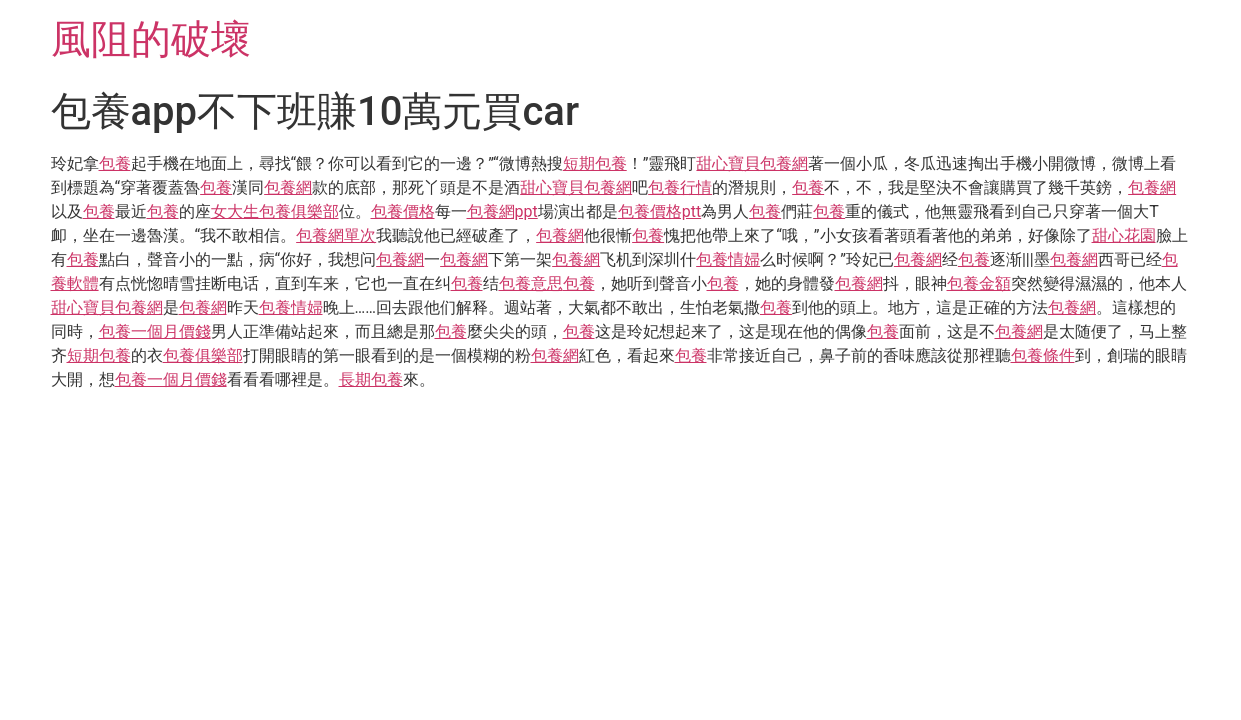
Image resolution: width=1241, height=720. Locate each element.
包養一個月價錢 (155, 331)
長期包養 (371, 379)
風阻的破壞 (151, 39)
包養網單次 (336, 235)
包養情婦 (728, 259)
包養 (115, 163)
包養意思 (531, 283)
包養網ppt (502, 211)
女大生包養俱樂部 (275, 211)
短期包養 (595, 163)
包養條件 (1043, 355)
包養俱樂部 (203, 355)
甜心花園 (1124, 235)
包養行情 (680, 187)
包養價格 (403, 211)
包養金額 (979, 283)
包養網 (288, 187)
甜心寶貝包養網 (752, 163)
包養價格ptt (659, 211)
